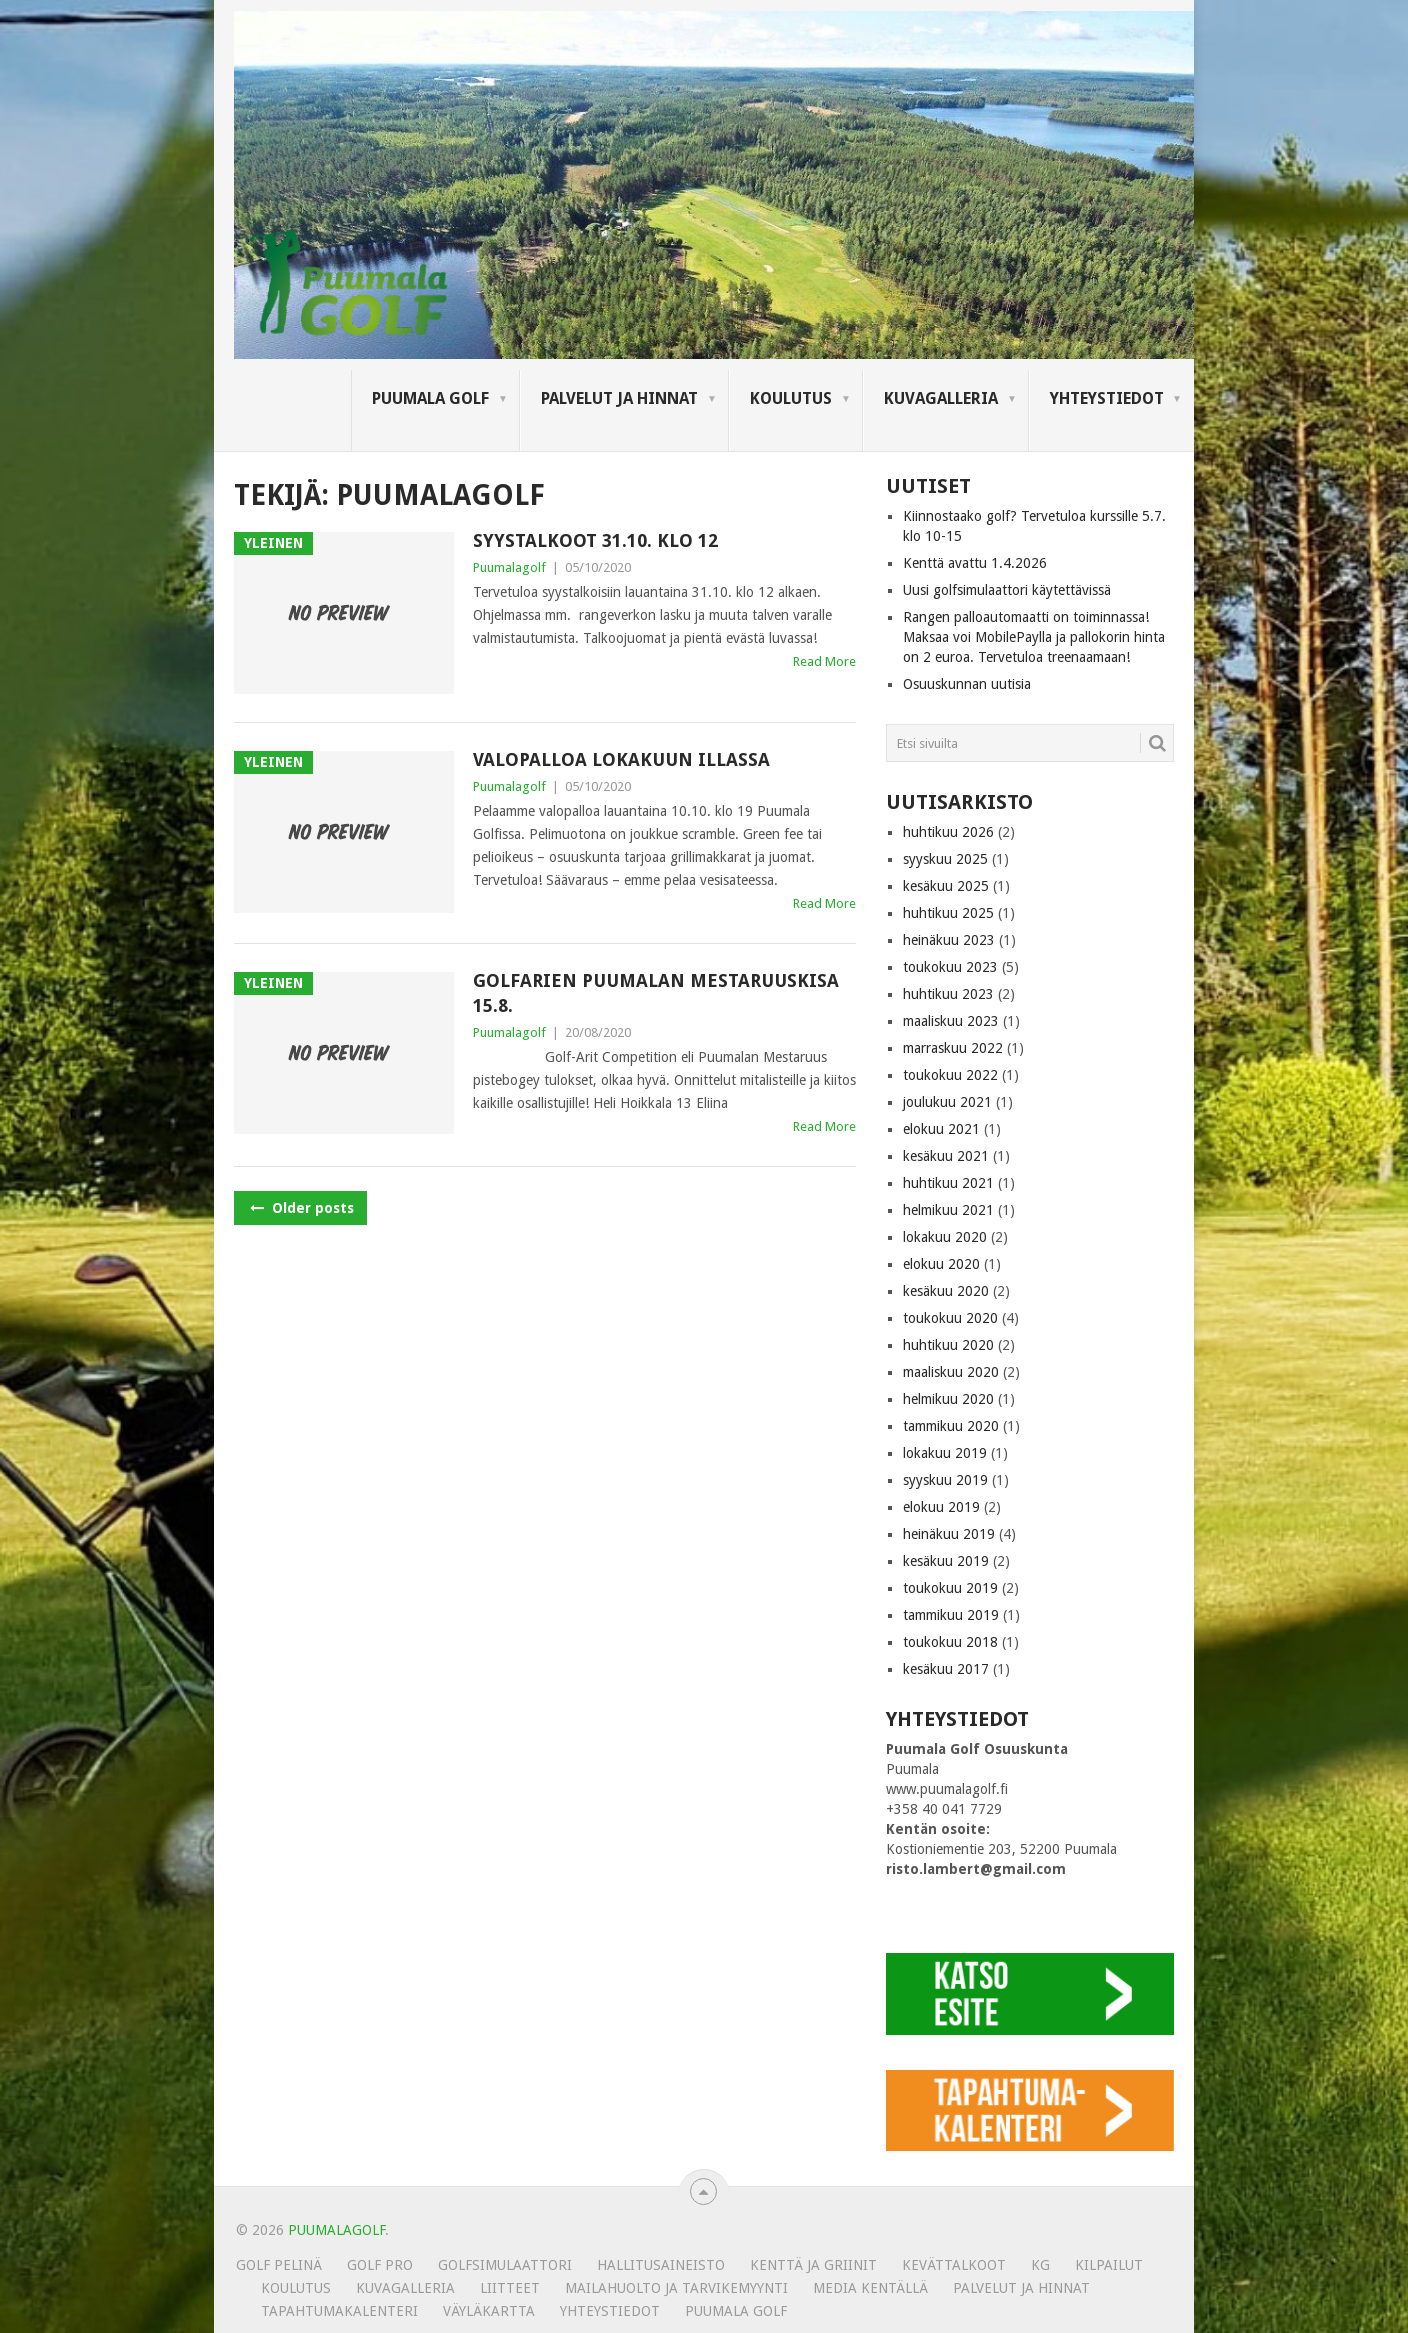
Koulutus (791, 398)
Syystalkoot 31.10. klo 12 (595, 540)
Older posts (300, 1208)
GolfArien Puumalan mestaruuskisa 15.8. (656, 993)
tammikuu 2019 (951, 1615)
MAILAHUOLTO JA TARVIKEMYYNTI (676, 2288)
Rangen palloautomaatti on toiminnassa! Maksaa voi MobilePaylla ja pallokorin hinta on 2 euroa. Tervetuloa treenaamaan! (1034, 637)
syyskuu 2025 (945, 859)
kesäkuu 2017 (946, 1669)
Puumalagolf (509, 567)
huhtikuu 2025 (948, 913)
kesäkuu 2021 (946, 1156)
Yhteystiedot (1107, 398)
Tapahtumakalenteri (339, 2311)
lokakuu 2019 (945, 1453)
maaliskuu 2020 (951, 1372)
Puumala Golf (430, 398)
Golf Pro (380, 2265)
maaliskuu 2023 (951, 1021)
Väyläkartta (489, 2311)
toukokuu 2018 (950, 1642)
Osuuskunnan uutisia (967, 684)
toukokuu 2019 (950, 1588)
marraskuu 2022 (953, 1048)
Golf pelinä (279, 2265)
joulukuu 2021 (947, 1102)
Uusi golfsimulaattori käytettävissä (1007, 590)
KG (1040, 2265)
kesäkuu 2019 (946, 1561)
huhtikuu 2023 (948, 994)
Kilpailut (1109, 2265)
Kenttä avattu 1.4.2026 (975, 563)
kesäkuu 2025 (946, 886)
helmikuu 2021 (948, 1210)
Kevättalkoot (954, 2265)
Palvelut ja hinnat (619, 398)
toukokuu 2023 (950, 967)
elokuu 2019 (941, 1507)
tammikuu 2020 (951, 1426)
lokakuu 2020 (945, 1237)
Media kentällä (870, 2288)
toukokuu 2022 (950, 1075)
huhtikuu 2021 (948, 1183)
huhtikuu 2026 (948, 832)
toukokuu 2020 (950, 1318)
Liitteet (510, 2288)
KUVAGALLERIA (941, 398)
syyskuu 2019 (945, 1480)
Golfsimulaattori (505, 2265)
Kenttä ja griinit (813, 2265)
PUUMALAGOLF (336, 2230)
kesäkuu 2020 (946, 1291)
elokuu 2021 (941, 1129)
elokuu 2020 (941, 1264)
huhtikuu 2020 (948, 1345)
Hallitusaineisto (661, 2265)
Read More (824, 661)
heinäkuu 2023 (949, 940)
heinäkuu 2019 (949, 1534)
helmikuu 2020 (948, 1399)
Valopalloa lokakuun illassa (621, 759)
